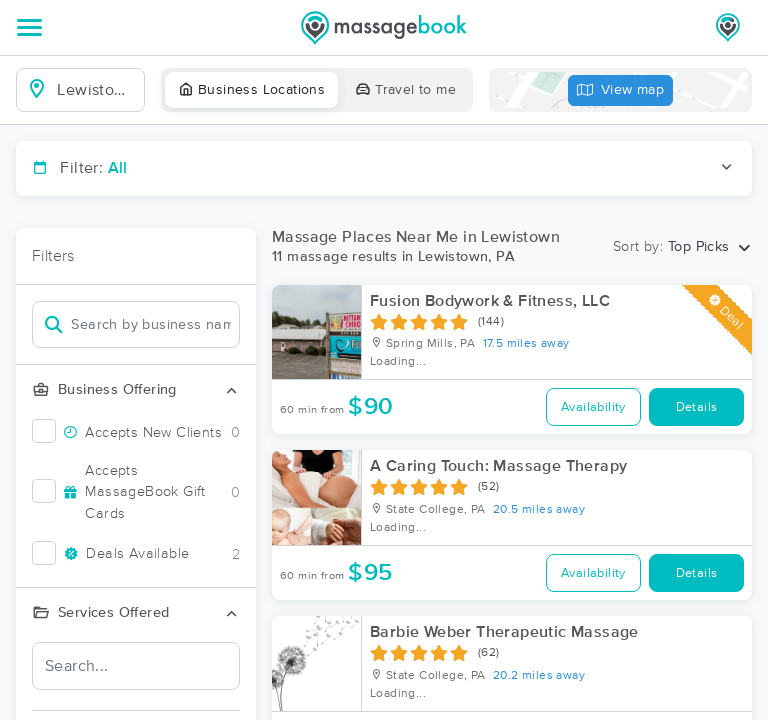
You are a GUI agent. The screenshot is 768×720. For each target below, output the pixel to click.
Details (697, 407)
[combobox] (96, 90)
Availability (593, 407)
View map (621, 90)
